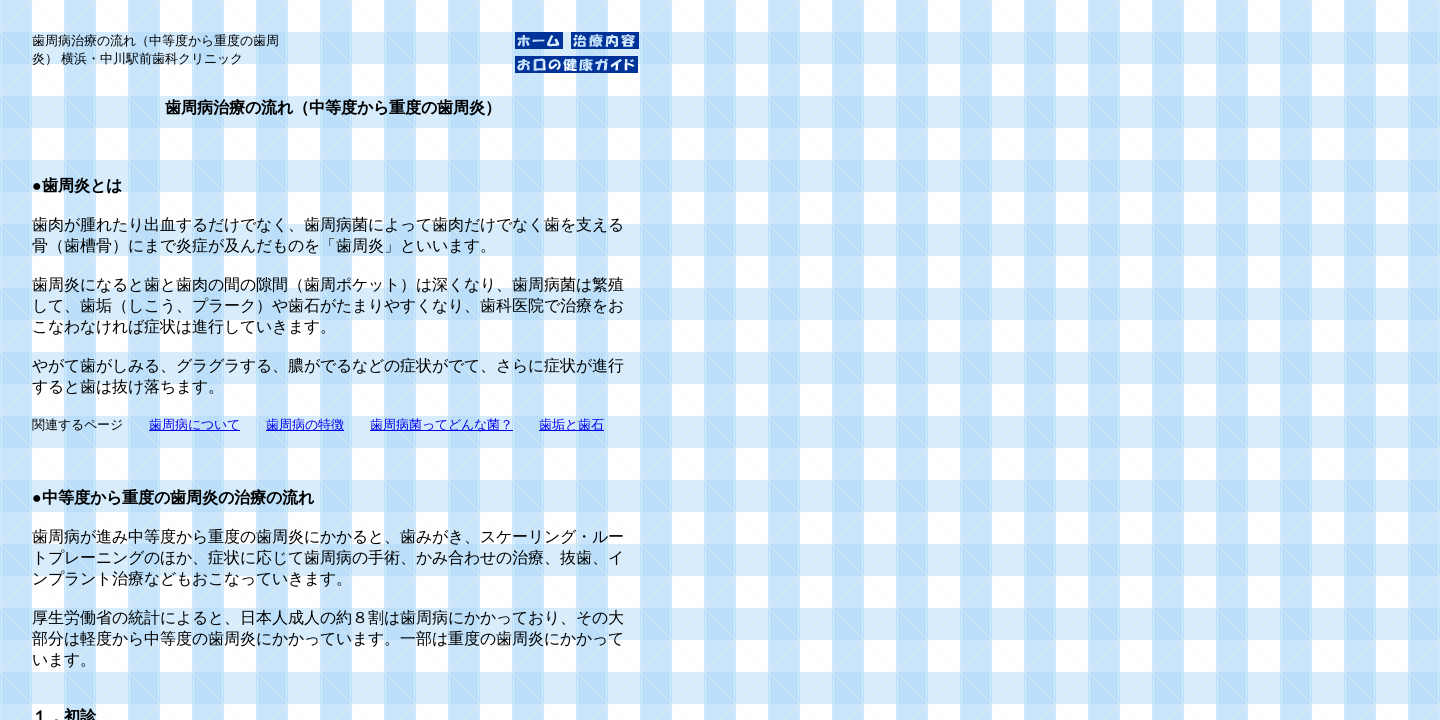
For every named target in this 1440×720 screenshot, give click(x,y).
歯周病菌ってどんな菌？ (441, 424)
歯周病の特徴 (305, 424)
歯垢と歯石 (571, 424)
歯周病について (194, 424)
